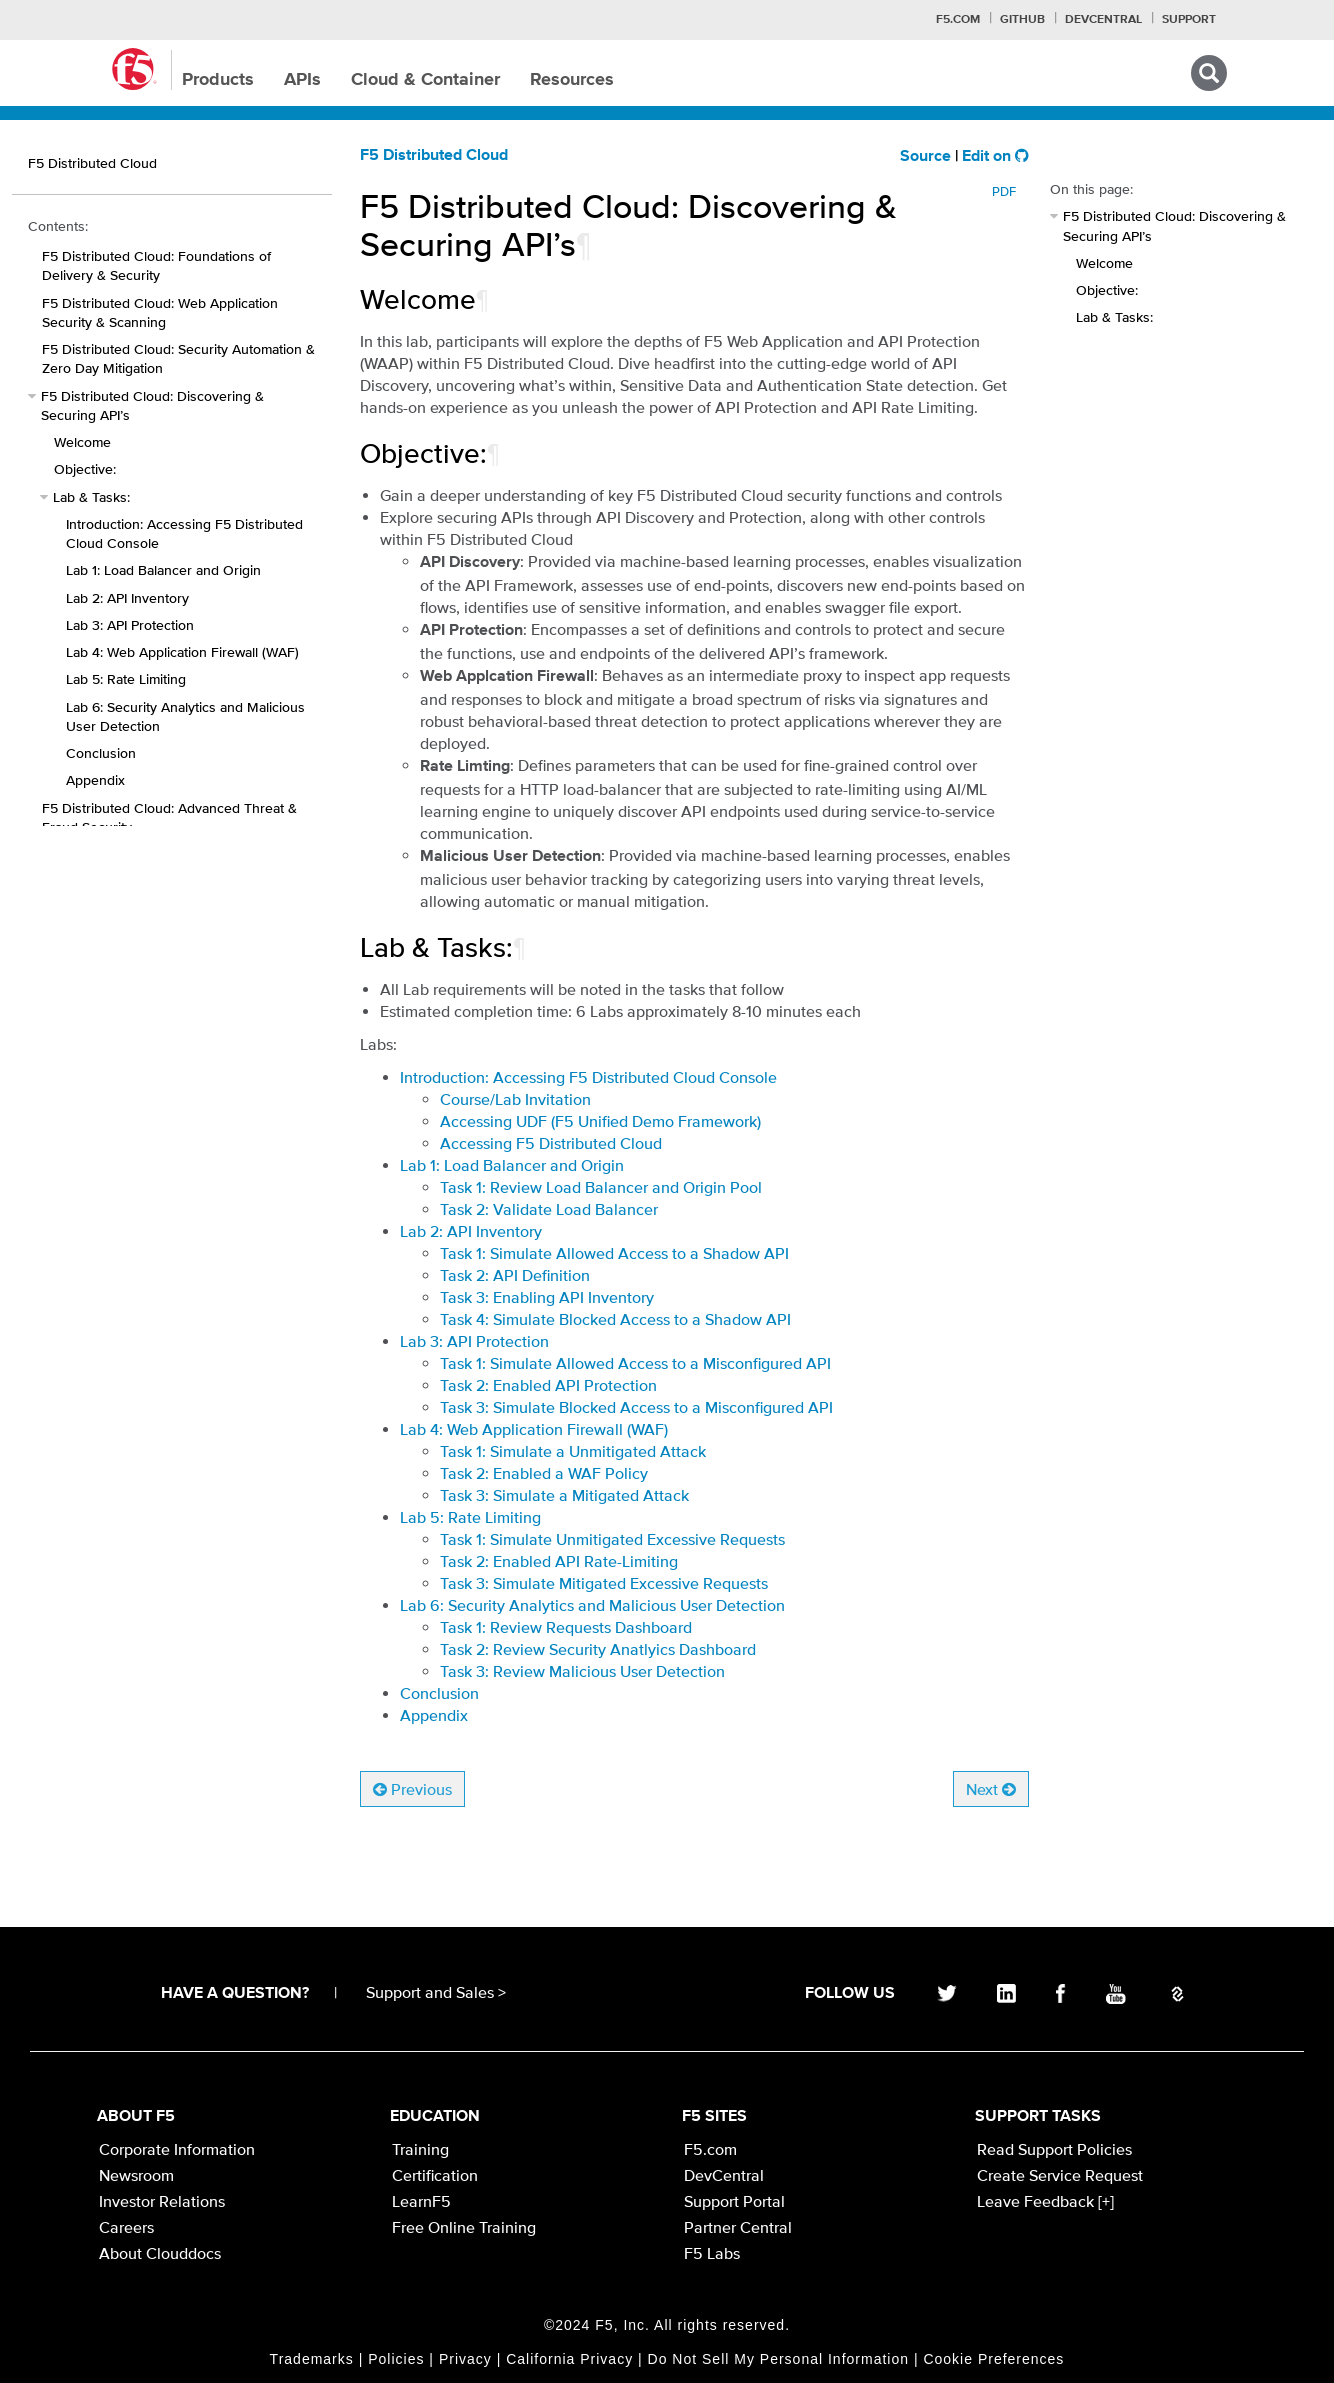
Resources (572, 80)
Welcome (82, 442)
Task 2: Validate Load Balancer (549, 1209)
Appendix (434, 1715)
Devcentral (1103, 20)
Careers (126, 2227)
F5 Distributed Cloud (434, 156)
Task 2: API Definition (515, 1275)
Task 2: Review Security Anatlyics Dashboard (598, 1649)
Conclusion (101, 753)
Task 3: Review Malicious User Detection (582, 1671)
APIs (302, 80)
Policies (396, 2359)
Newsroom (136, 2175)
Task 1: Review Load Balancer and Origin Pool (601, 1187)
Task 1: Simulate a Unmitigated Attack (573, 1451)
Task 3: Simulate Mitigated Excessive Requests (604, 1583)
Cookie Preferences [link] (993, 2359)
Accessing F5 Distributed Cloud (551, 1143)
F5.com (958, 20)
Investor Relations (162, 2201)
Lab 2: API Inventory (127, 598)
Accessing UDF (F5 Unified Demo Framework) (600, 1121)
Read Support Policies (1054, 2149)
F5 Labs (712, 2253)
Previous (412, 1789)
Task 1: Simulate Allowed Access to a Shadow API (614, 1253)
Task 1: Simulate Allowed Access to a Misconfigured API (635, 1363)
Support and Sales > (436, 1992)
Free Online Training (464, 2227)
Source (925, 157)
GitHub (1022, 20)
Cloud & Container (425, 80)
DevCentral (724, 2175)
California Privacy (569, 2359)
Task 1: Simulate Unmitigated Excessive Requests (612, 1539)
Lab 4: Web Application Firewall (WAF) (182, 652)
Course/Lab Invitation (515, 1099)
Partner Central (738, 2227)
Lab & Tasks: (91, 497)
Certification (435, 2175)
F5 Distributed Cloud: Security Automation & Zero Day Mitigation (178, 358)
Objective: (85, 469)
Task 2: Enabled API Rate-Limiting (559, 1561)
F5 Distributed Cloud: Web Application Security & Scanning (160, 312)
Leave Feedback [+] (1045, 2201)
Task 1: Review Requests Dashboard (566, 1627)
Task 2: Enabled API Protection (548, 1385)
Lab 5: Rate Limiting (126, 679)
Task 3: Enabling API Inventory (547, 1297)
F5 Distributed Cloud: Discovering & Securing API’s (152, 405)
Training (420, 2149)
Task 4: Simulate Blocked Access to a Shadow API (615, 1319)
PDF (1004, 191)
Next (991, 1789)
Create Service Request (1060, 2175)
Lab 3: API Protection (130, 625)
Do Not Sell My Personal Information (778, 2359)
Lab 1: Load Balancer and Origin (163, 570)
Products (218, 80)
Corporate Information (177, 2149)
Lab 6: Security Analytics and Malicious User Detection (185, 716)
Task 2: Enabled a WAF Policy (544, 1473)
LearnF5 (421, 2201)
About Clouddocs (160, 2253)
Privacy (465, 2359)
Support (1189, 20)
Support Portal (734, 2201)
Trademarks (312, 2359)
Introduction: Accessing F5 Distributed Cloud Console (184, 533)
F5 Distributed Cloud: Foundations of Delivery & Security (156, 265)
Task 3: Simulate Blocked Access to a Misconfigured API (636, 1407)
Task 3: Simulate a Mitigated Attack (564, 1495)
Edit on (995, 157)
